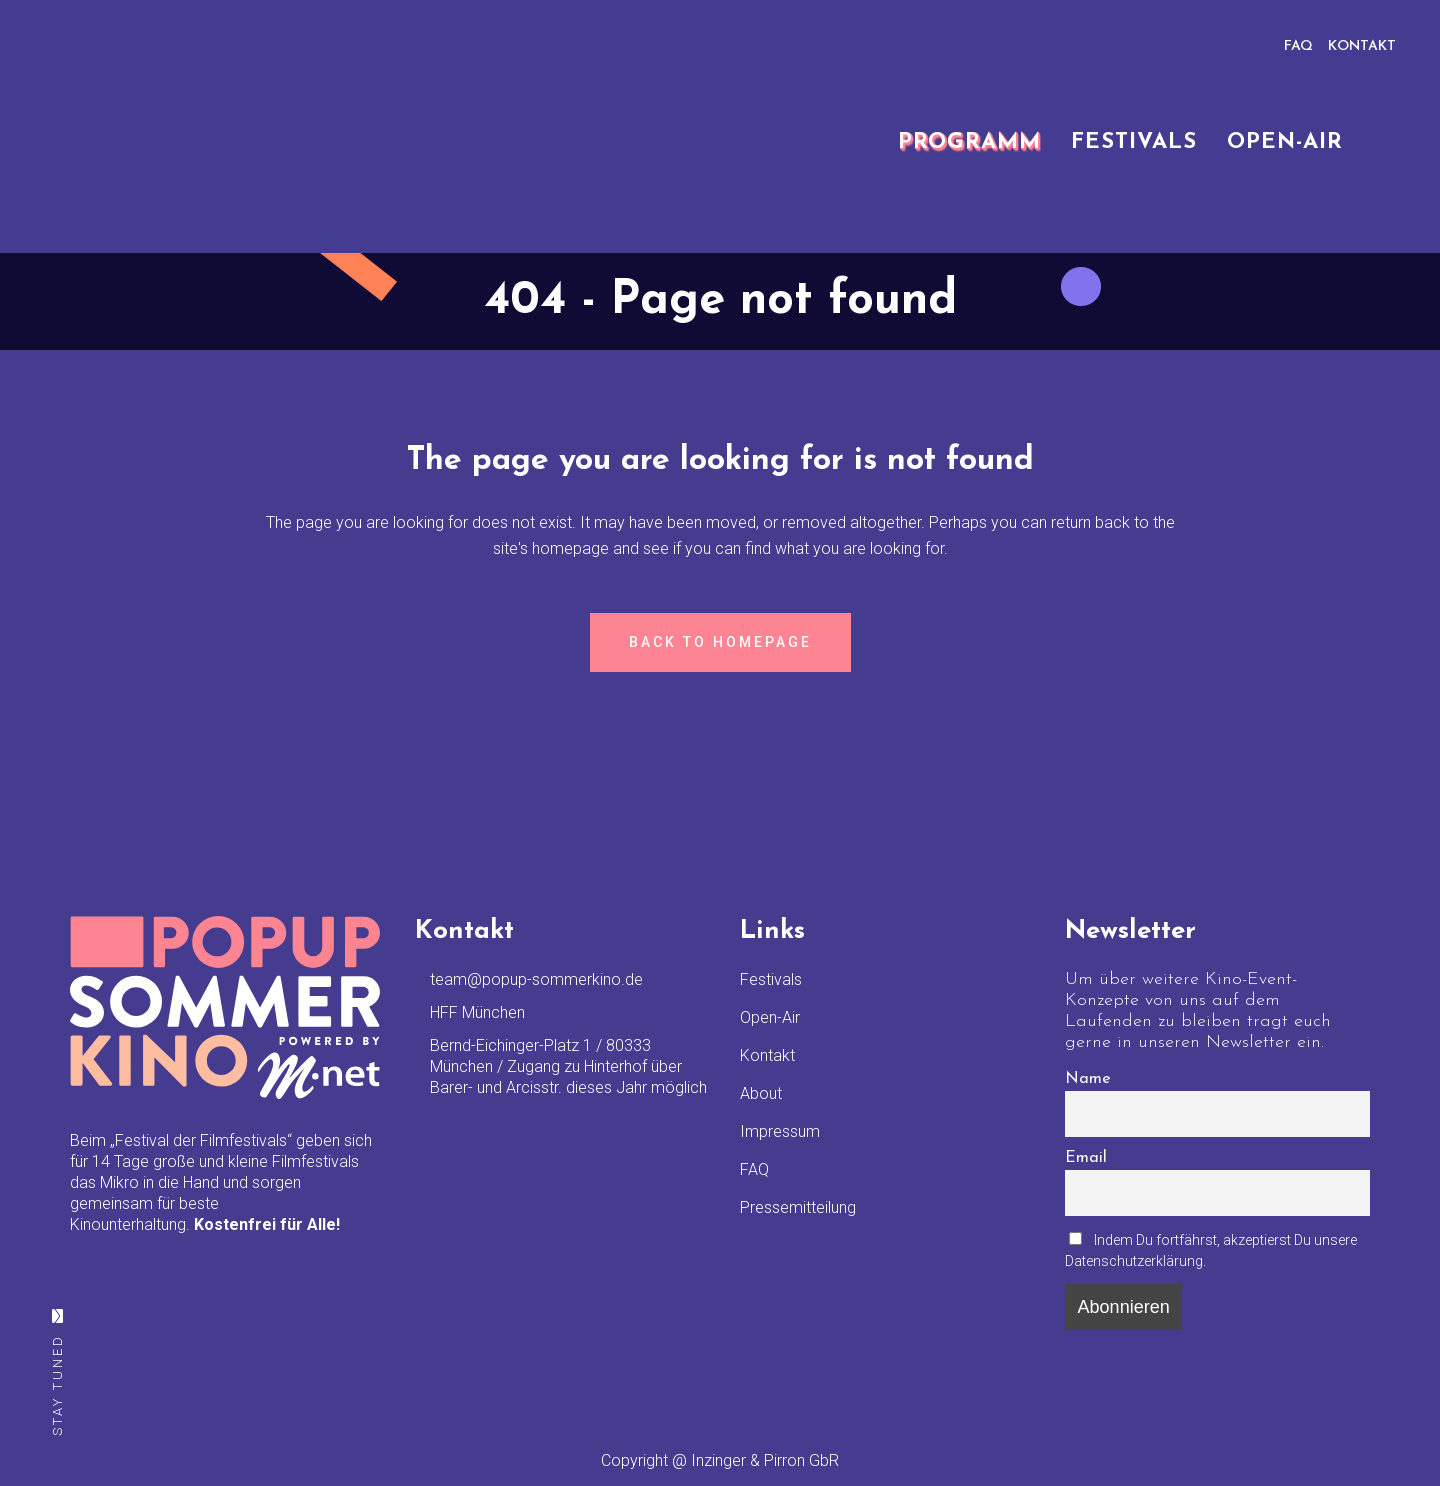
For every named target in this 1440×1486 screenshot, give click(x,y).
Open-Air (770, 1017)
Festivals (771, 979)
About (761, 1093)
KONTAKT (1362, 46)
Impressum (780, 1131)
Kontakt (767, 1055)
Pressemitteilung (798, 1207)
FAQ (1298, 46)
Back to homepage (720, 642)
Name (1088, 1079)
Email (1086, 1158)
